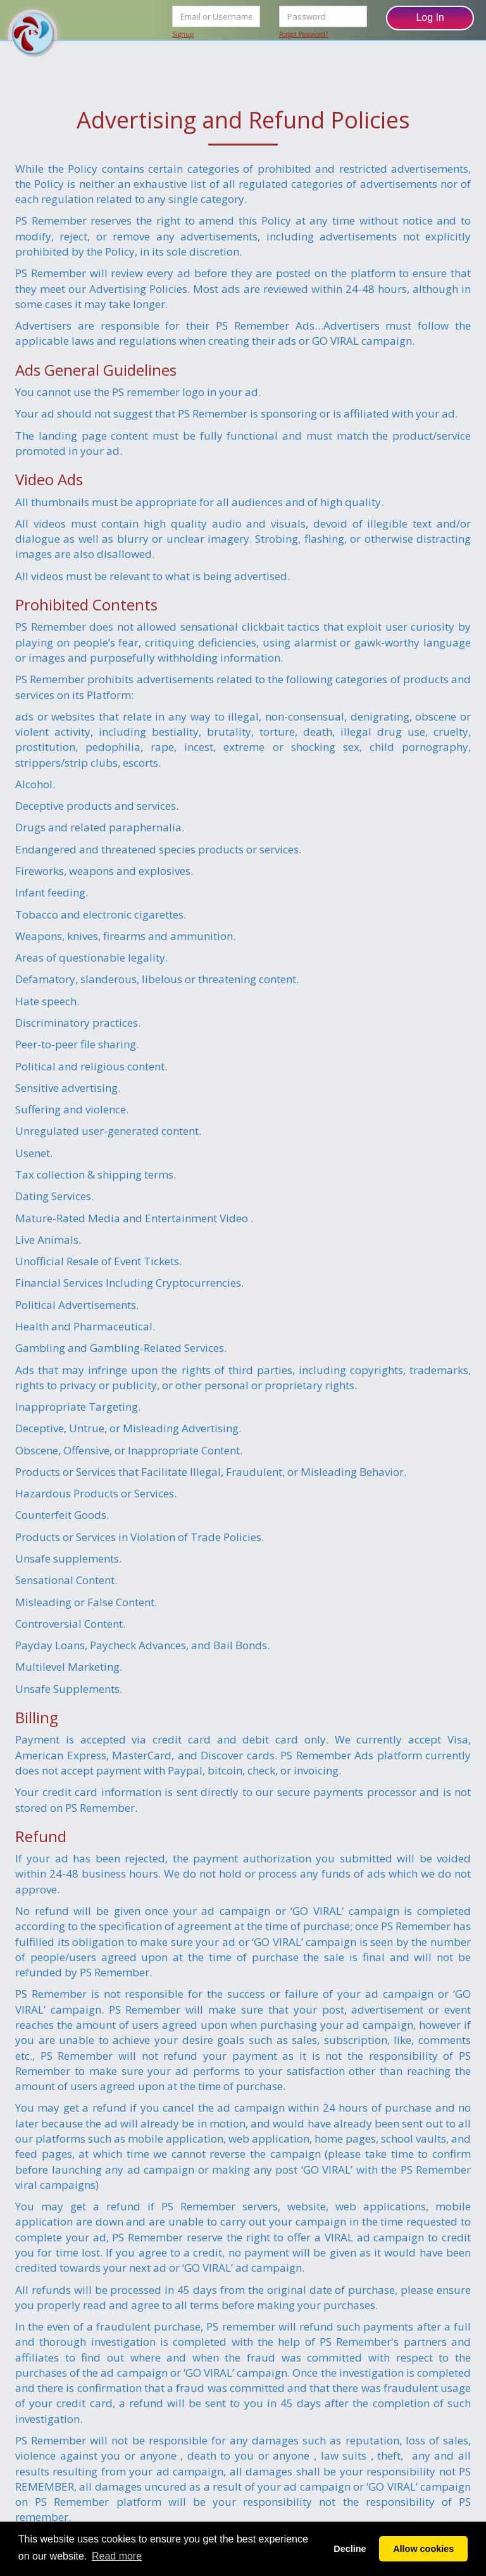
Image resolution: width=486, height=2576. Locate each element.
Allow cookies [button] (423, 2549)
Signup (183, 34)
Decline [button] (349, 2549)
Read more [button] (117, 2556)
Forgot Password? (303, 34)
